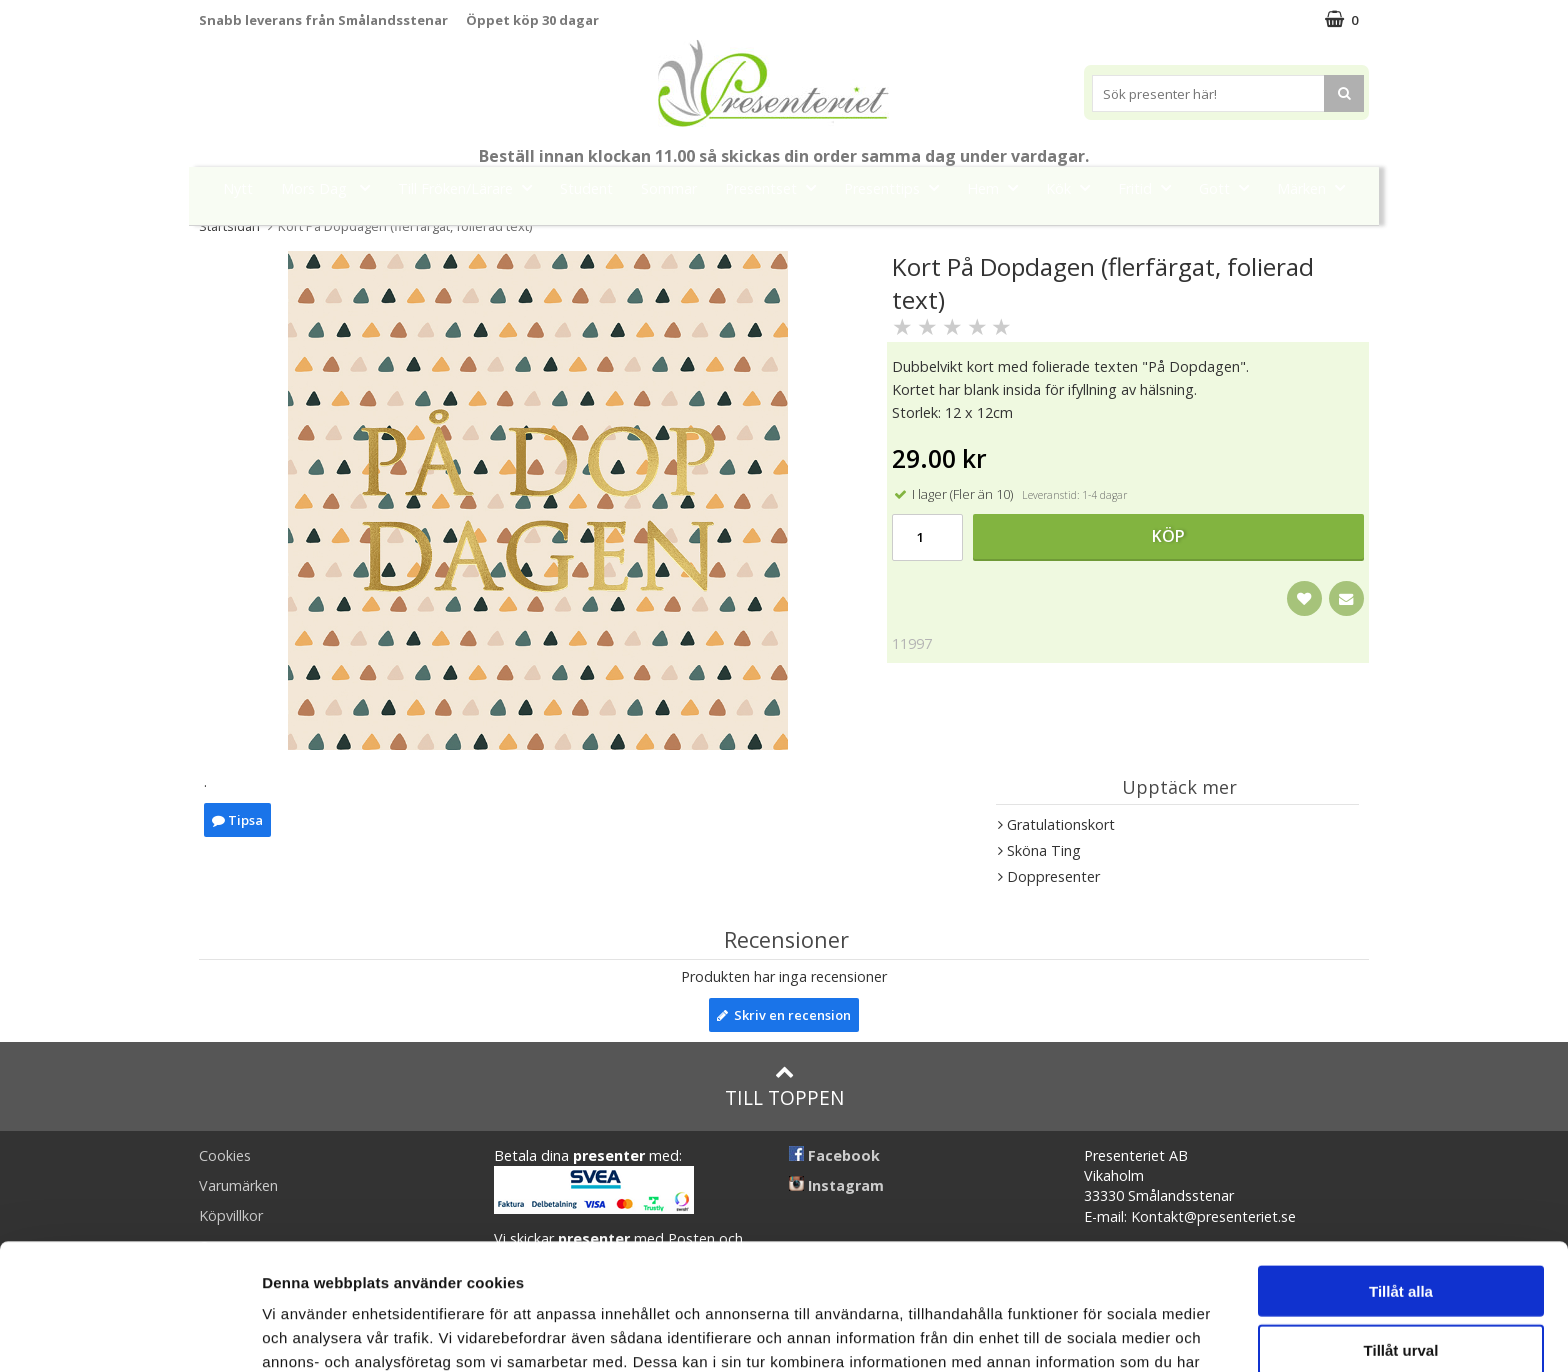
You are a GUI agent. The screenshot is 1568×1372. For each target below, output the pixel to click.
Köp (1168, 536)
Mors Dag (331, 187)
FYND (784, 233)
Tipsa (237, 820)
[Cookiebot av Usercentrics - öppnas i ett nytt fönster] (129, 1333)
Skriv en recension (784, 1015)
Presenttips (897, 187)
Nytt (238, 188)
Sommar (669, 188)
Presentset (776, 187)
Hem (998, 187)
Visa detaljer (1086, 1332)
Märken (1317, 187)
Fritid (1150, 187)
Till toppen (784, 1086)
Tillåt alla (1401, 1172)
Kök (1074, 187)
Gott (1230, 187)
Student (586, 188)
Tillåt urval (1401, 1231)
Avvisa (1401, 1289)
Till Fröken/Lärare (471, 187)
